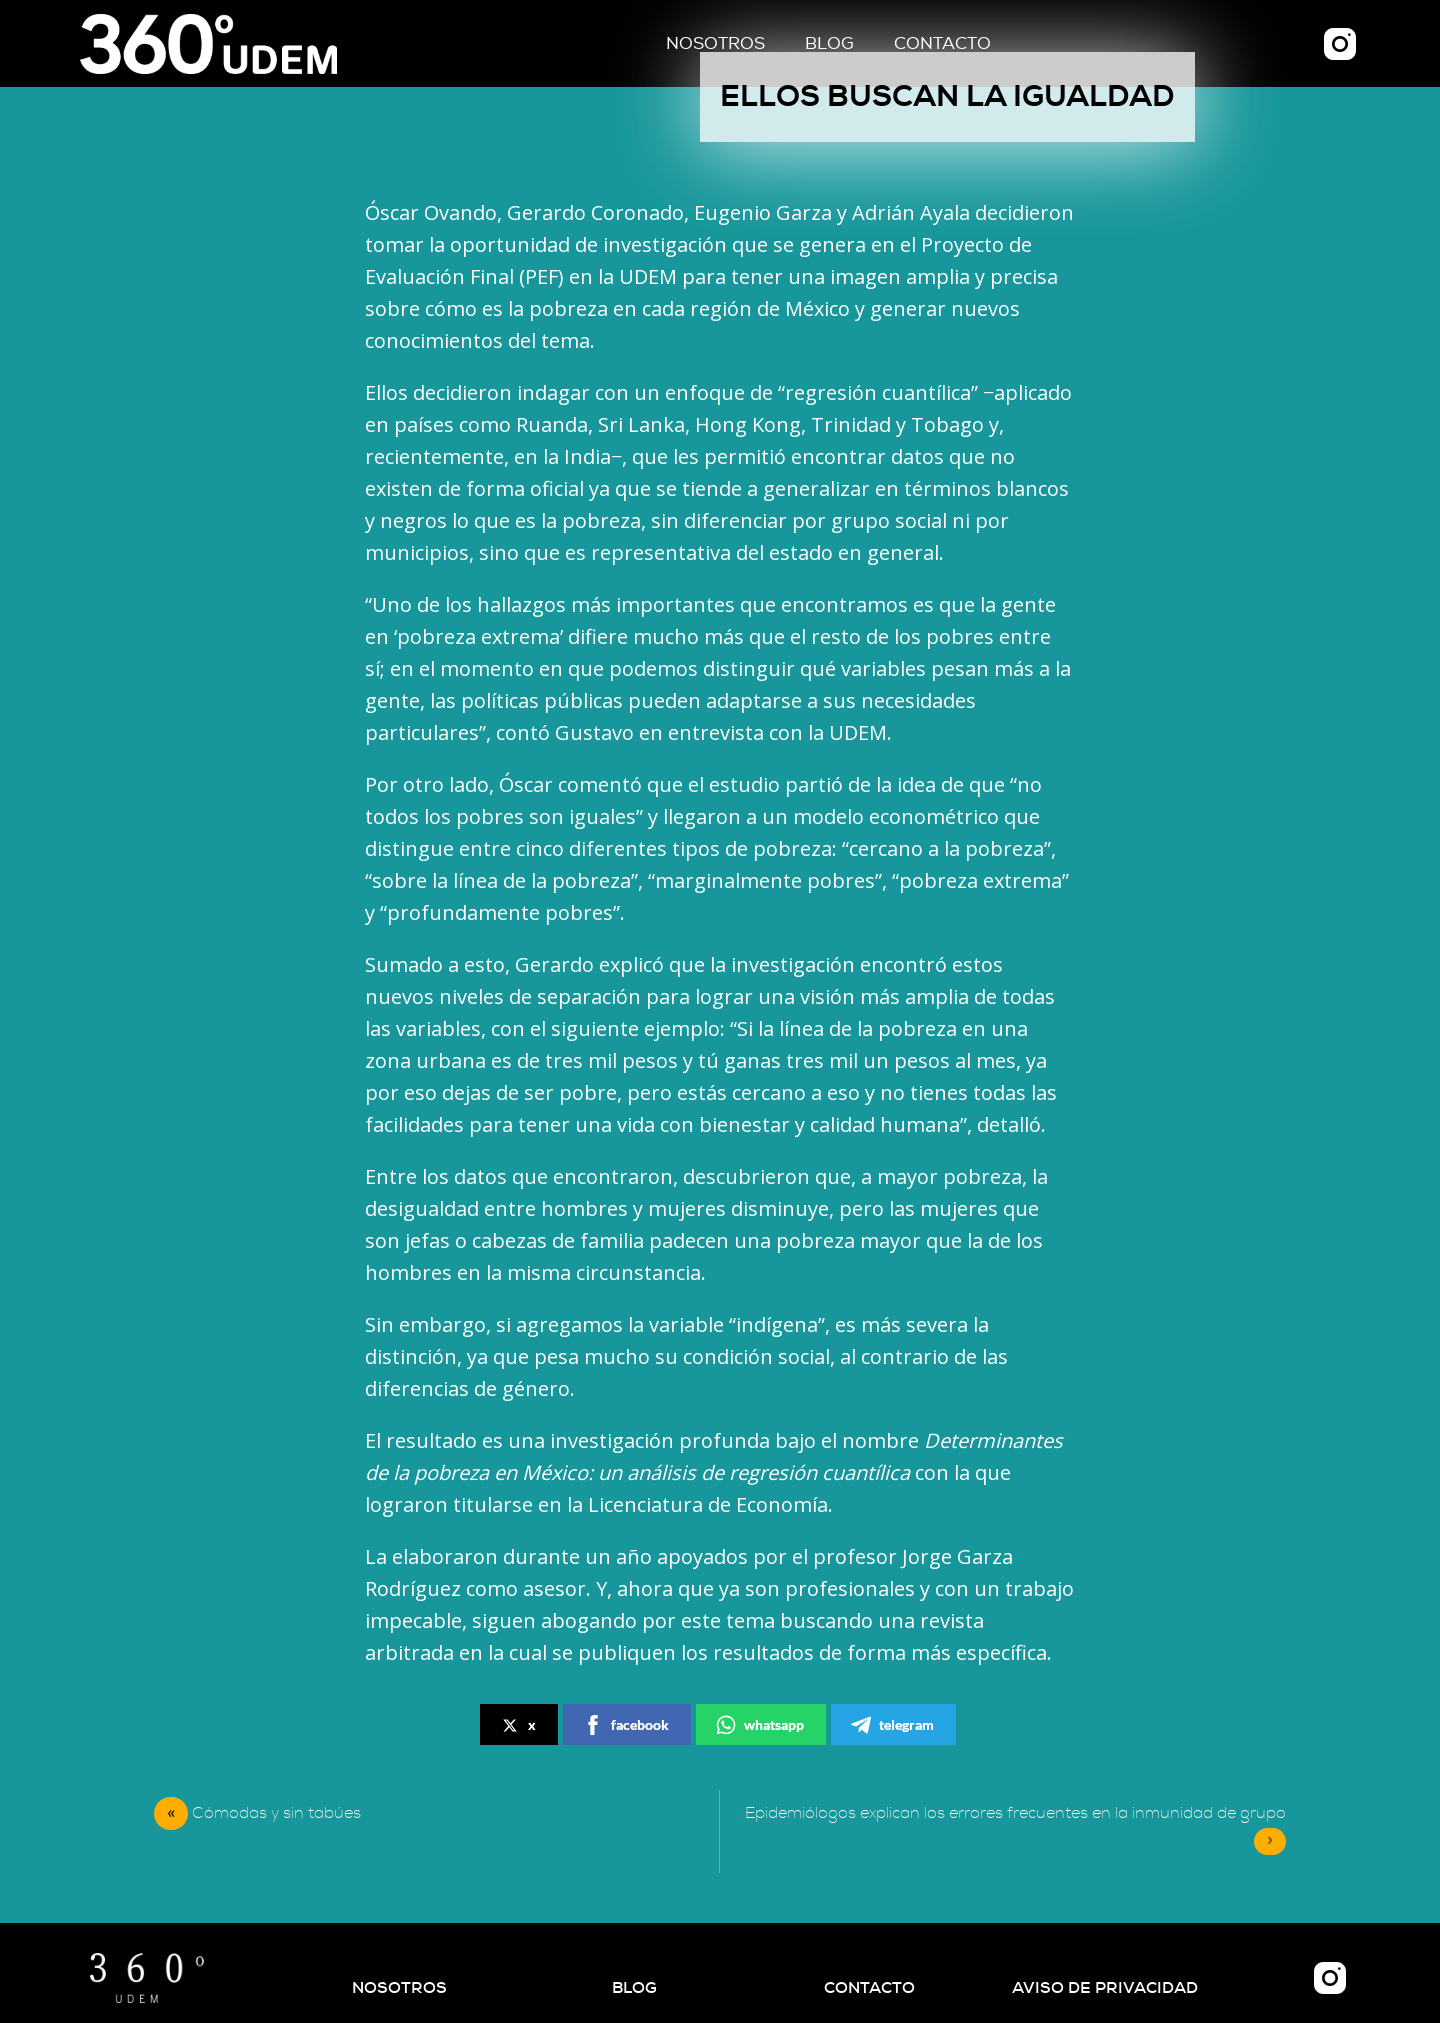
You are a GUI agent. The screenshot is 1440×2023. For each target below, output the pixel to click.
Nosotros (715, 43)
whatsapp (760, 1725)
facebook (626, 1725)
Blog (829, 43)
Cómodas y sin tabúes (276, 1813)
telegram (892, 1725)
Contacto (942, 43)
